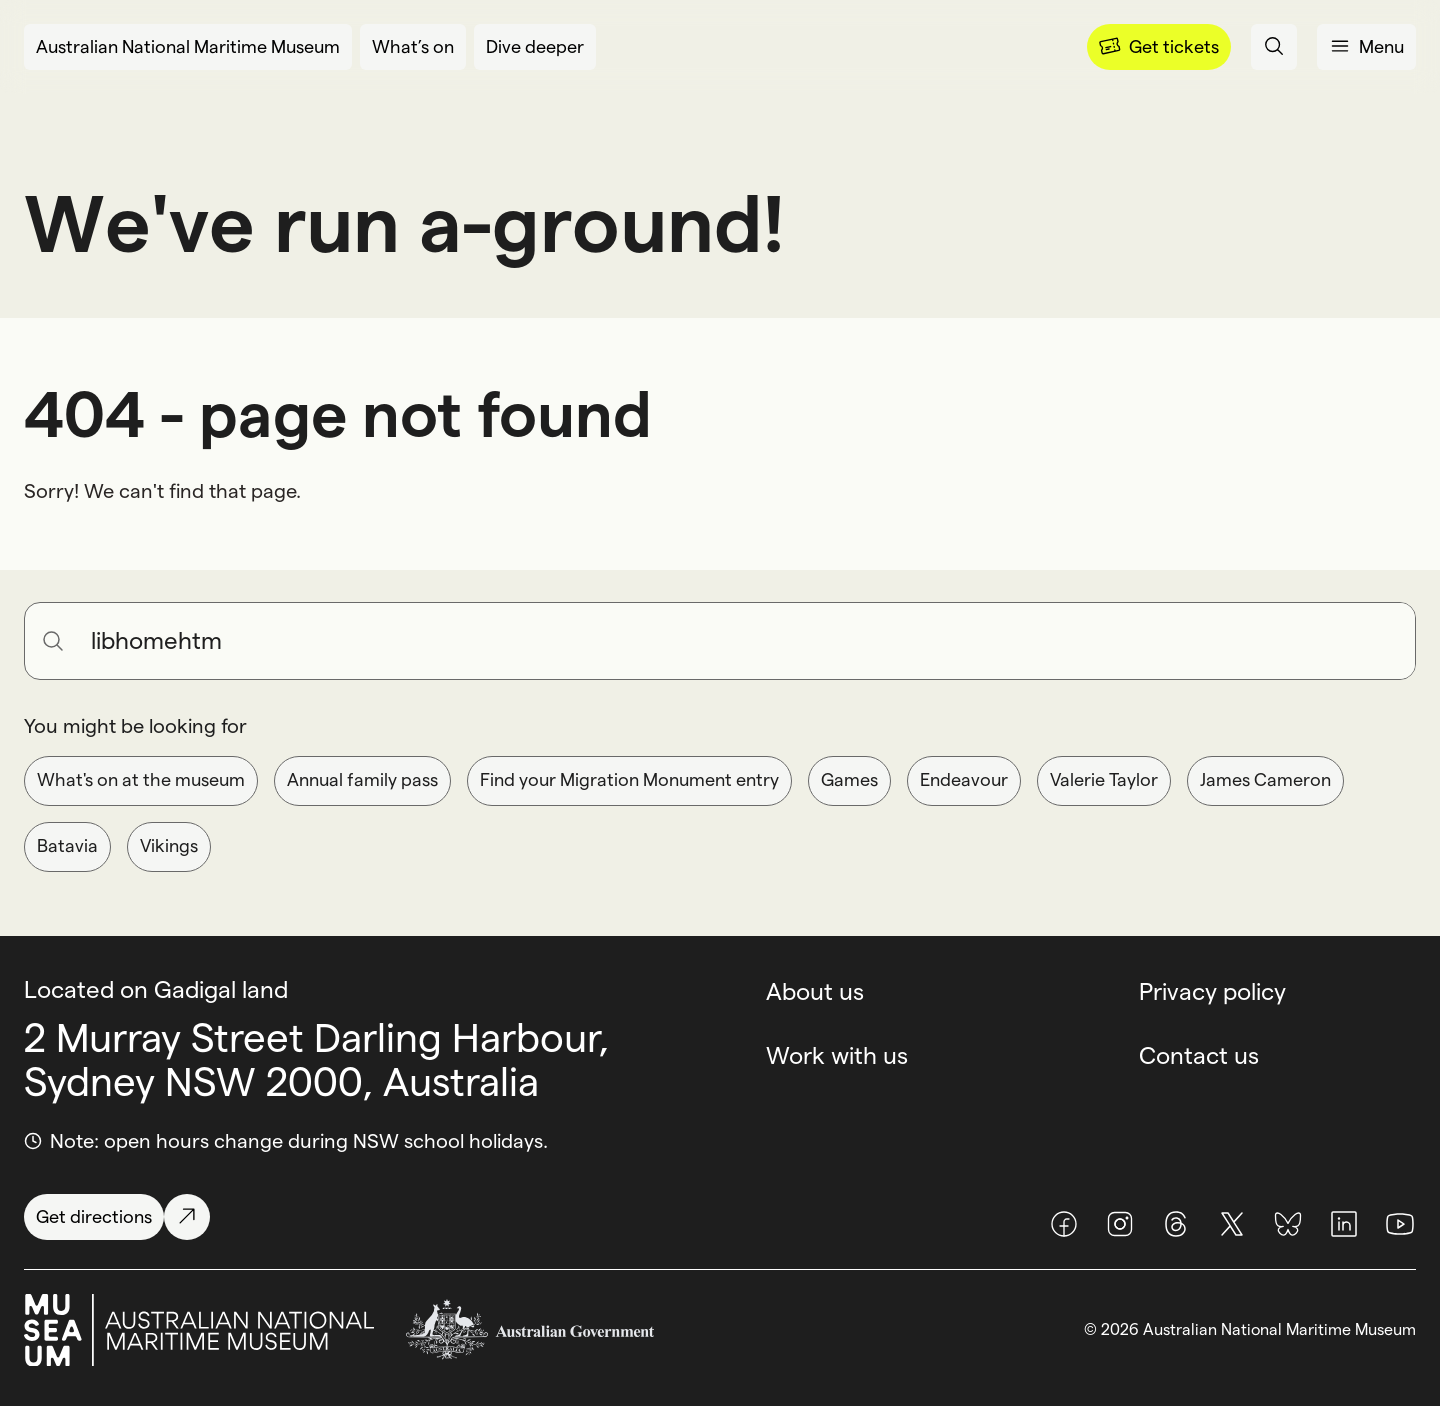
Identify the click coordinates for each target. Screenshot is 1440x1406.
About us (815, 991)
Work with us (837, 1055)
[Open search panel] (1274, 47)
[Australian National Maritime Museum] (188, 47)
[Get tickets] (1159, 47)
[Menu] (1159, 47)
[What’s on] (413, 47)
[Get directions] (117, 1217)
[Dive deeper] (535, 47)
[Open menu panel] (1366, 47)
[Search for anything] (745, 641)
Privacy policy (1212, 991)
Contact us (1199, 1055)
